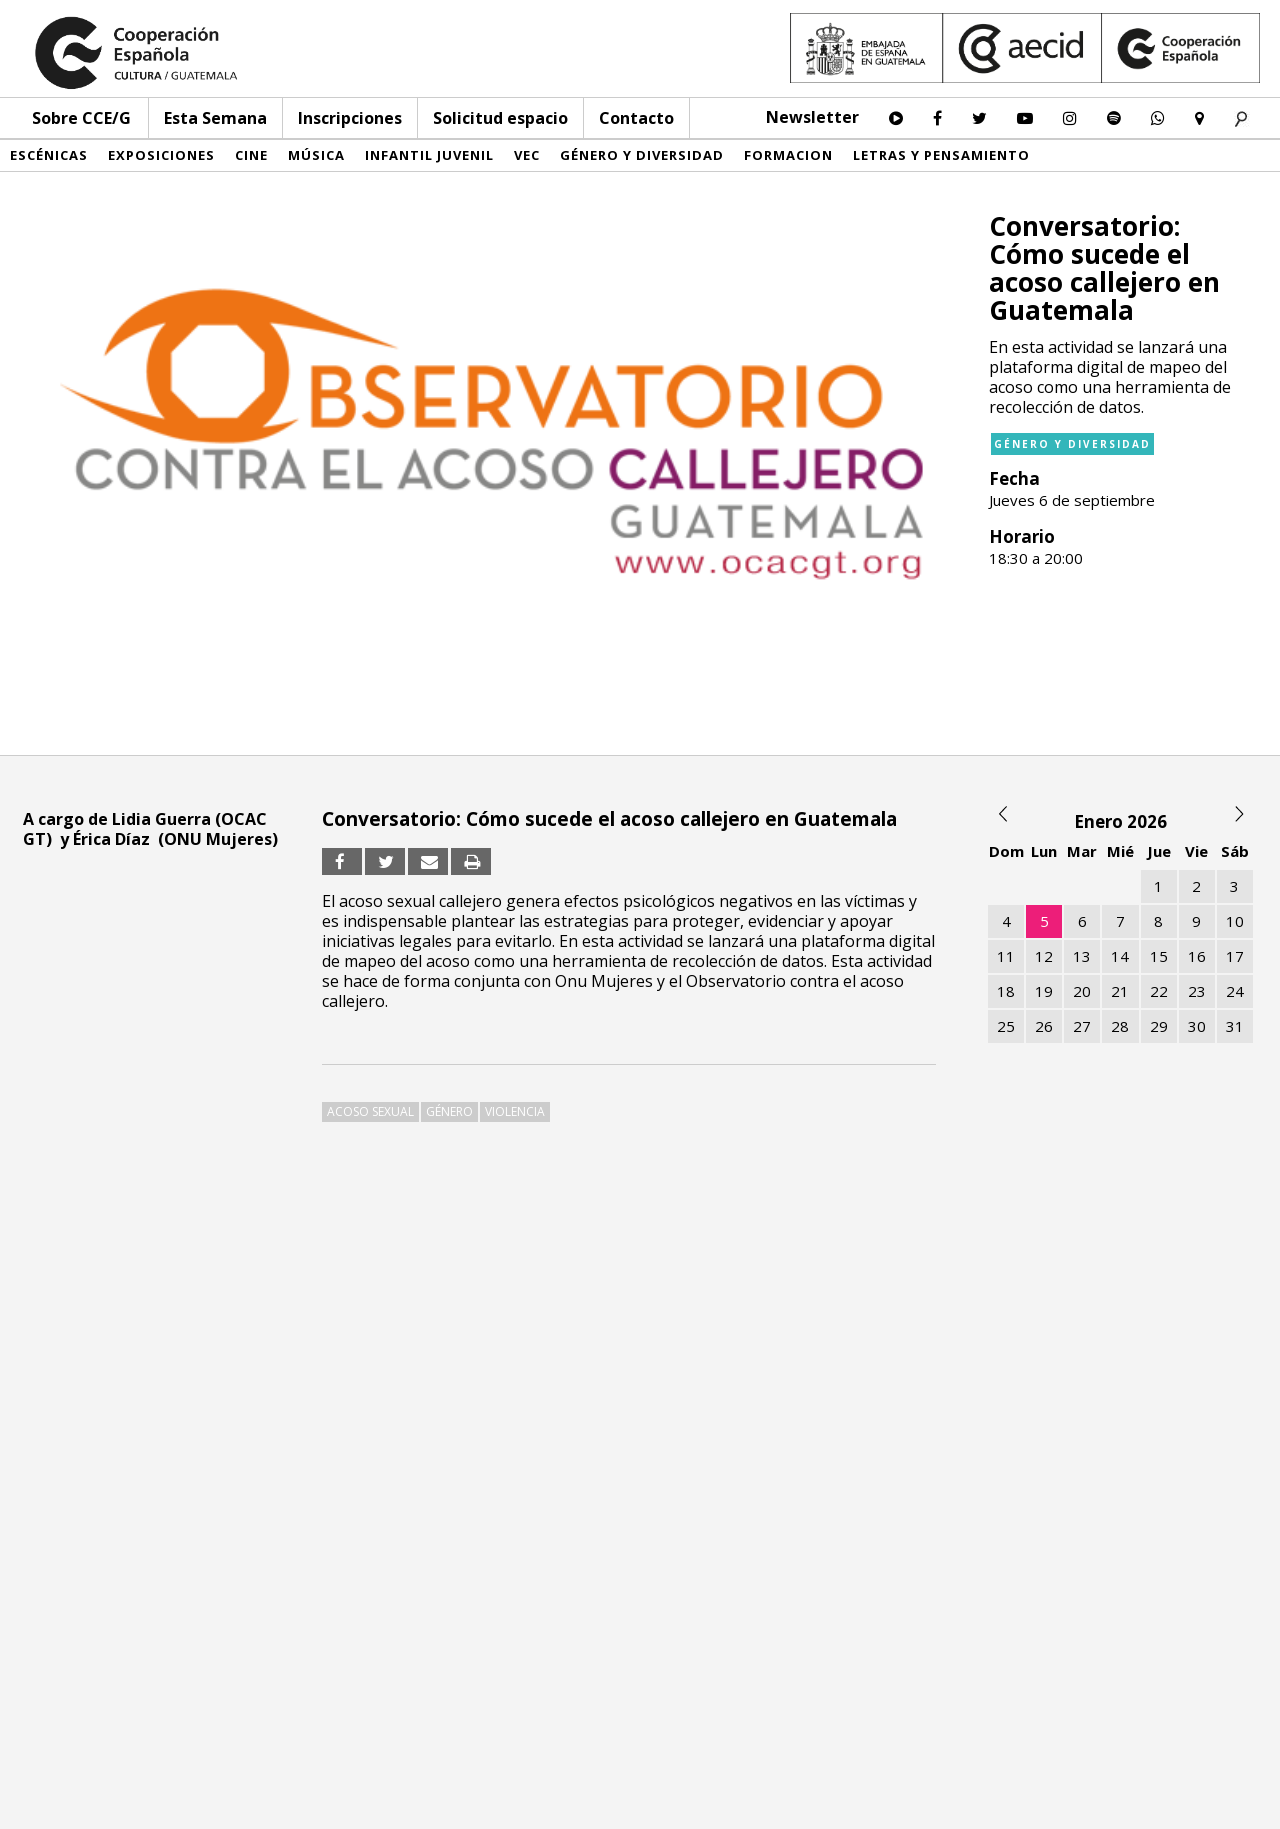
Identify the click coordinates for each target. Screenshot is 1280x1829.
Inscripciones (350, 118)
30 (1197, 1026)
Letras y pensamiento (941, 155)
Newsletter (812, 117)
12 (1044, 956)
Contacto (636, 118)
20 (1082, 991)
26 (1044, 1026)
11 (1006, 956)
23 (1197, 991)
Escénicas (49, 155)
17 (1235, 956)
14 (1120, 956)
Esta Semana (215, 118)
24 (1235, 991)
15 (1159, 956)
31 (1235, 1026)
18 (1006, 991)
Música (316, 155)
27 (1082, 1026)
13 (1082, 956)
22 (1159, 991)
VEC (527, 155)
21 (1120, 991)
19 (1044, 991)
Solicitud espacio (500, 118)
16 (1197, 956)
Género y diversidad (642, 155)
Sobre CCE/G (81, 118)
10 (1235, 921)
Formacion (788, 155)
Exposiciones (161, 155)
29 (1159, 1026)
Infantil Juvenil (429, 155)
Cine (251, 155)
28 (1120, 1026)
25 (1006, 1026)
